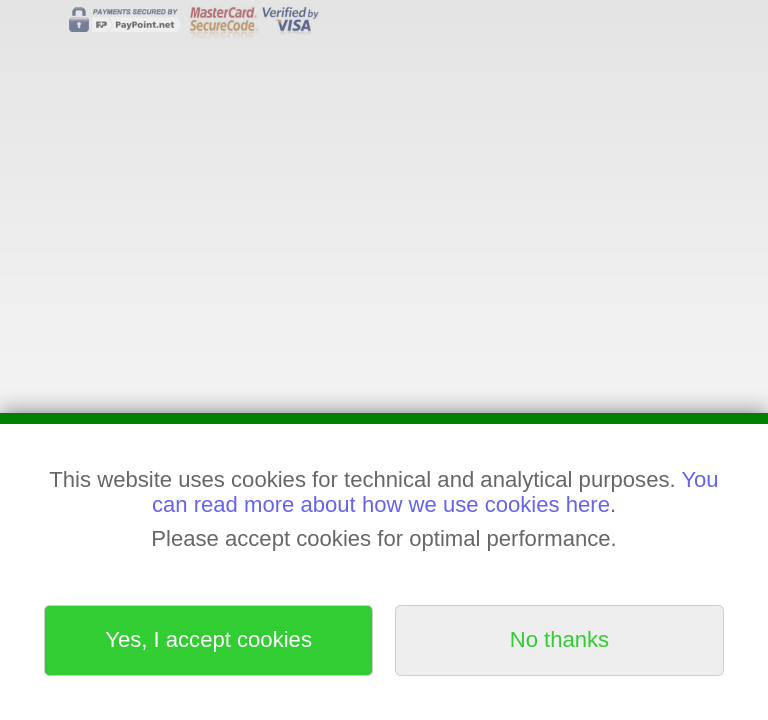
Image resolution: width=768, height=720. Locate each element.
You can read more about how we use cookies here (435, 491)
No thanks (559, 639)
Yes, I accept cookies (208, 639)
